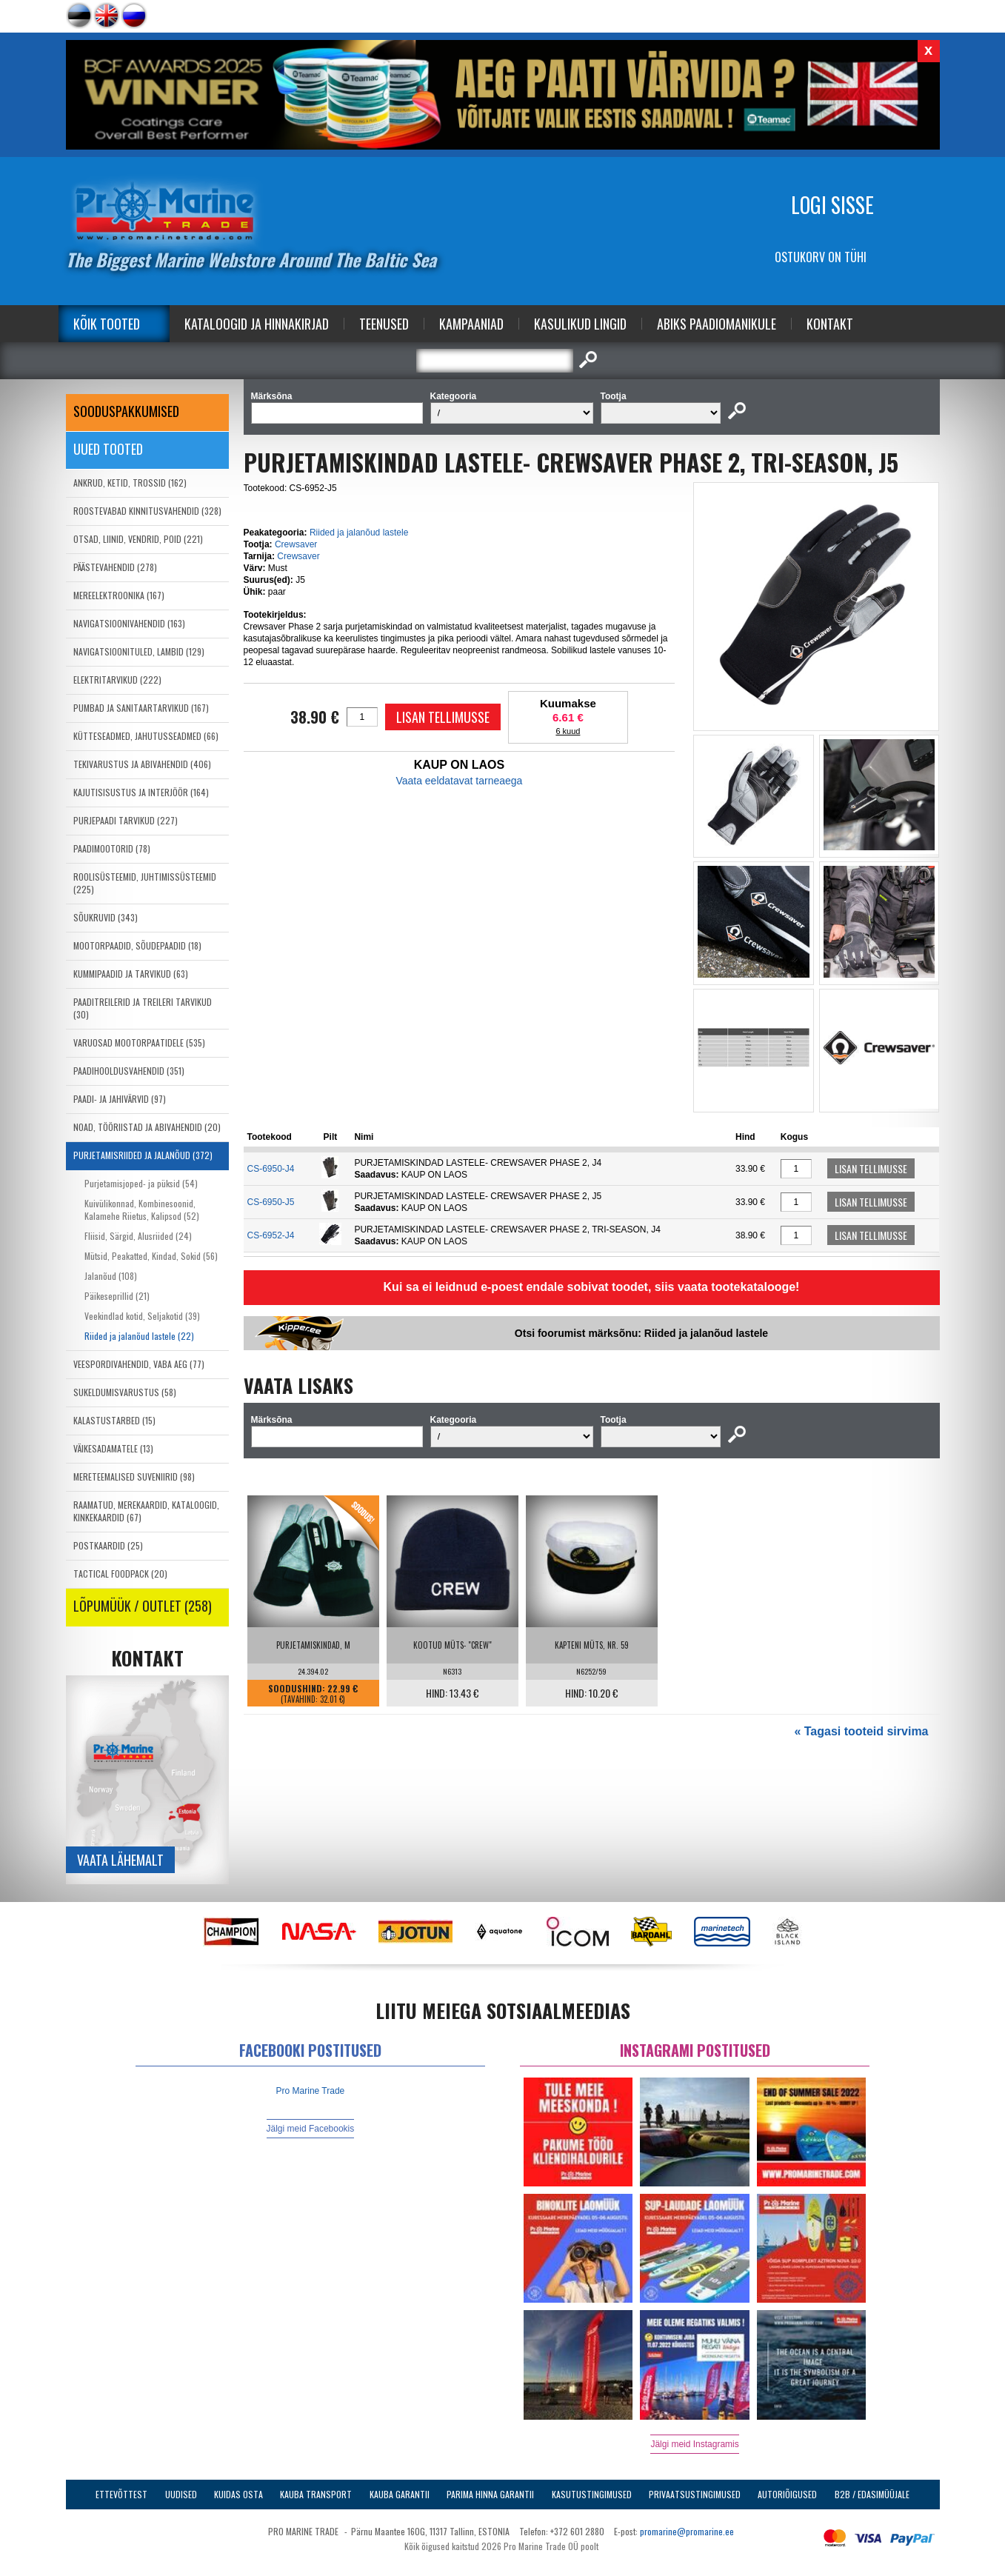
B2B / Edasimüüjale (872, 2494)
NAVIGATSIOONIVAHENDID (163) (129, 623)
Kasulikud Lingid (580, 324)
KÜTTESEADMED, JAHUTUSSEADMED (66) (145, 736)
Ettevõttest (121, 2494)
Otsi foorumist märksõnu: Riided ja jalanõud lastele (641, 1333)
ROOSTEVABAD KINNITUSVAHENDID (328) (147, 510)
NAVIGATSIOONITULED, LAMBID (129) (138, 651)
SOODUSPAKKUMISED (126, 411)
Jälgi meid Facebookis (311, 2128)
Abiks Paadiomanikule (716, 324)
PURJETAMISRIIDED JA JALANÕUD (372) (143, 1155)
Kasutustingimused (592, 2494)
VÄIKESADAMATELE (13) (113, 1448)
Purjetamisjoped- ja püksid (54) (141, 1183)
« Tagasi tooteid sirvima (861, 1731)
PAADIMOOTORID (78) (111, 848)
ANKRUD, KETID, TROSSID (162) (130, 482)
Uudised (181, 2494)
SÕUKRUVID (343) (105, 917)
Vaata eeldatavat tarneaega (458, 781)
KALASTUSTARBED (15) (114, 1420)
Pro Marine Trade (310, 2091)
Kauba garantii (400, 2494)
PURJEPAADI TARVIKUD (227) (125, 820)
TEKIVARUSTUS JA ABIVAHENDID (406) (142, 764)
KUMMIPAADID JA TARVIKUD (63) (130, 973)
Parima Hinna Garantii (490, 2494)
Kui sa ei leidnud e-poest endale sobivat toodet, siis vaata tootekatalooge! (592, 1287)
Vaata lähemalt (120, 1859)
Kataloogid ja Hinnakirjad (256, 324)
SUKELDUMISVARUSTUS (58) (124, 1392)
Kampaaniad (471, 324)
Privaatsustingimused (695, 2494)
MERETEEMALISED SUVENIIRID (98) (134, 1476)
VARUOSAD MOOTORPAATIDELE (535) (139, 1042)
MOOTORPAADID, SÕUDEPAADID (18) (137, 945)
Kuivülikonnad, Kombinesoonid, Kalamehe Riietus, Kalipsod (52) (141, 1209)
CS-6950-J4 (271, 1169)
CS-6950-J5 (271, 1202)
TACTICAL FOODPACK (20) (120, 1573)
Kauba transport (316, 2494)
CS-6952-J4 (271, 1235)
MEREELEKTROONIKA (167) (118, 595)
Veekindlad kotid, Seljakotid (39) (142, 1315)
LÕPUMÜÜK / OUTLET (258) (142, 1605)
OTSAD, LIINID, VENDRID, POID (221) (138, 539)
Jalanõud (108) (110, 1275)
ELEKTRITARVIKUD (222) (117, 679)
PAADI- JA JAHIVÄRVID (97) (119, 1098)
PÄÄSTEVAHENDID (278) (115, 567)
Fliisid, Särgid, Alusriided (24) (138, 1235)
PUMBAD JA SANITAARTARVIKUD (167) (141, 707)
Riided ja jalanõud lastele (359, 532)
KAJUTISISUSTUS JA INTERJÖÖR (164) (141, 792)
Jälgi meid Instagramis (694, 2444)
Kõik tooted (106, 323)
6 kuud (567, 731)
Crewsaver (296, 544)
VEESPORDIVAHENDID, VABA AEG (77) (138, 1364)
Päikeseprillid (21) (117, 1295)
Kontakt (830, 324)
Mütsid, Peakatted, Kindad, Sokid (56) (151, 1255)
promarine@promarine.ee (687, 2531)
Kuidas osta (238, 2494)
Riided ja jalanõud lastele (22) (139, 1335)
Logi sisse (832, 205)
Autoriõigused (787, 2494)
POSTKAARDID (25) (108, 1545)
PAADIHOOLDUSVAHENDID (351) (128, 1070)
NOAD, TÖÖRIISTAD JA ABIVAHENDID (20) (147, 1127)
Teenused (384, 324)
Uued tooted (108, 448)
